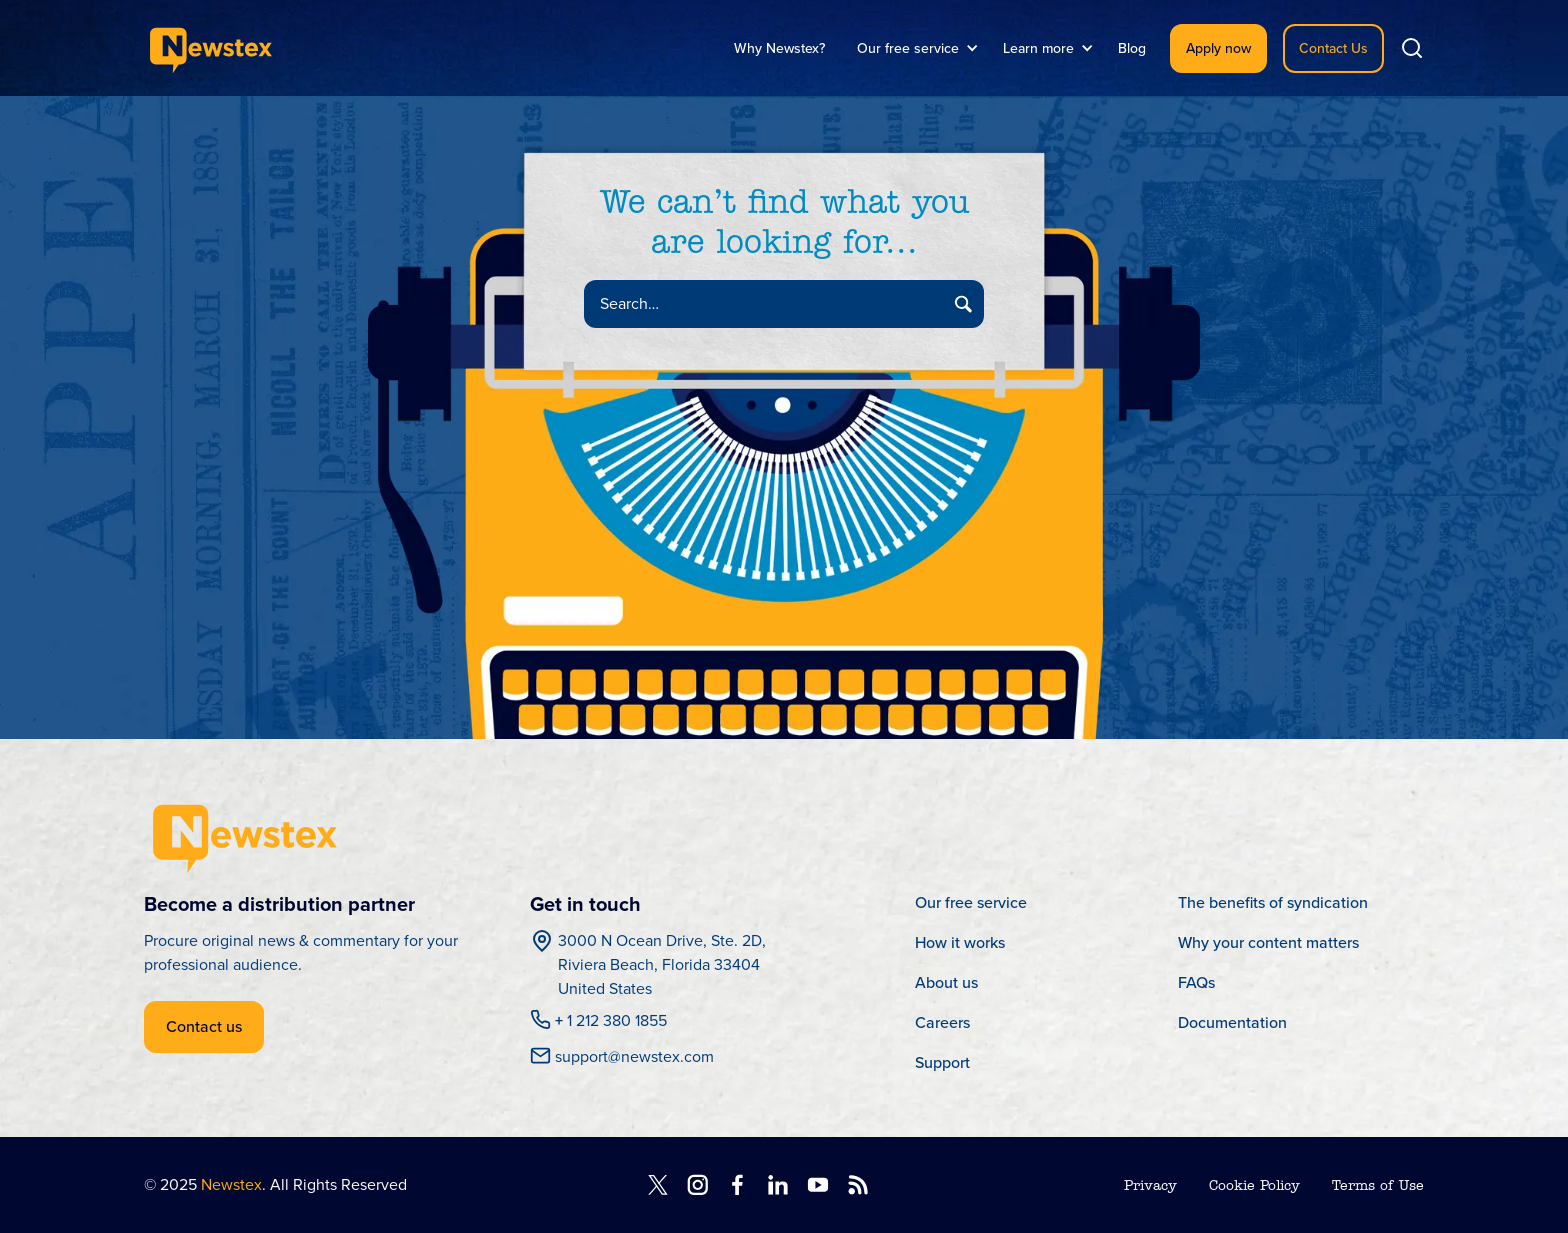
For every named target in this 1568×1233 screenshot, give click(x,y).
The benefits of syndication (1273, 902)
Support (942, 1062)
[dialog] (1530, 1193)
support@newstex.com (634, 1057)
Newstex (231, 1185)
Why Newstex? (779, 48)
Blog (1132, 48)
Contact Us (1333, 48)
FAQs (1196, 982)
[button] (914, 48)
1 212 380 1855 (611, 1021)
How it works (960, 942)
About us (946, 982)
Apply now (1218, 48)
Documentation (1232, 1022)
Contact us (204, 1026)
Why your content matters (1268, 942)
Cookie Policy (1254, 1186)
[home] (211, 48)
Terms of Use (1378, 1186)
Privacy (1150, 1186)
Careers (942, 1022)
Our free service (971, 902)
